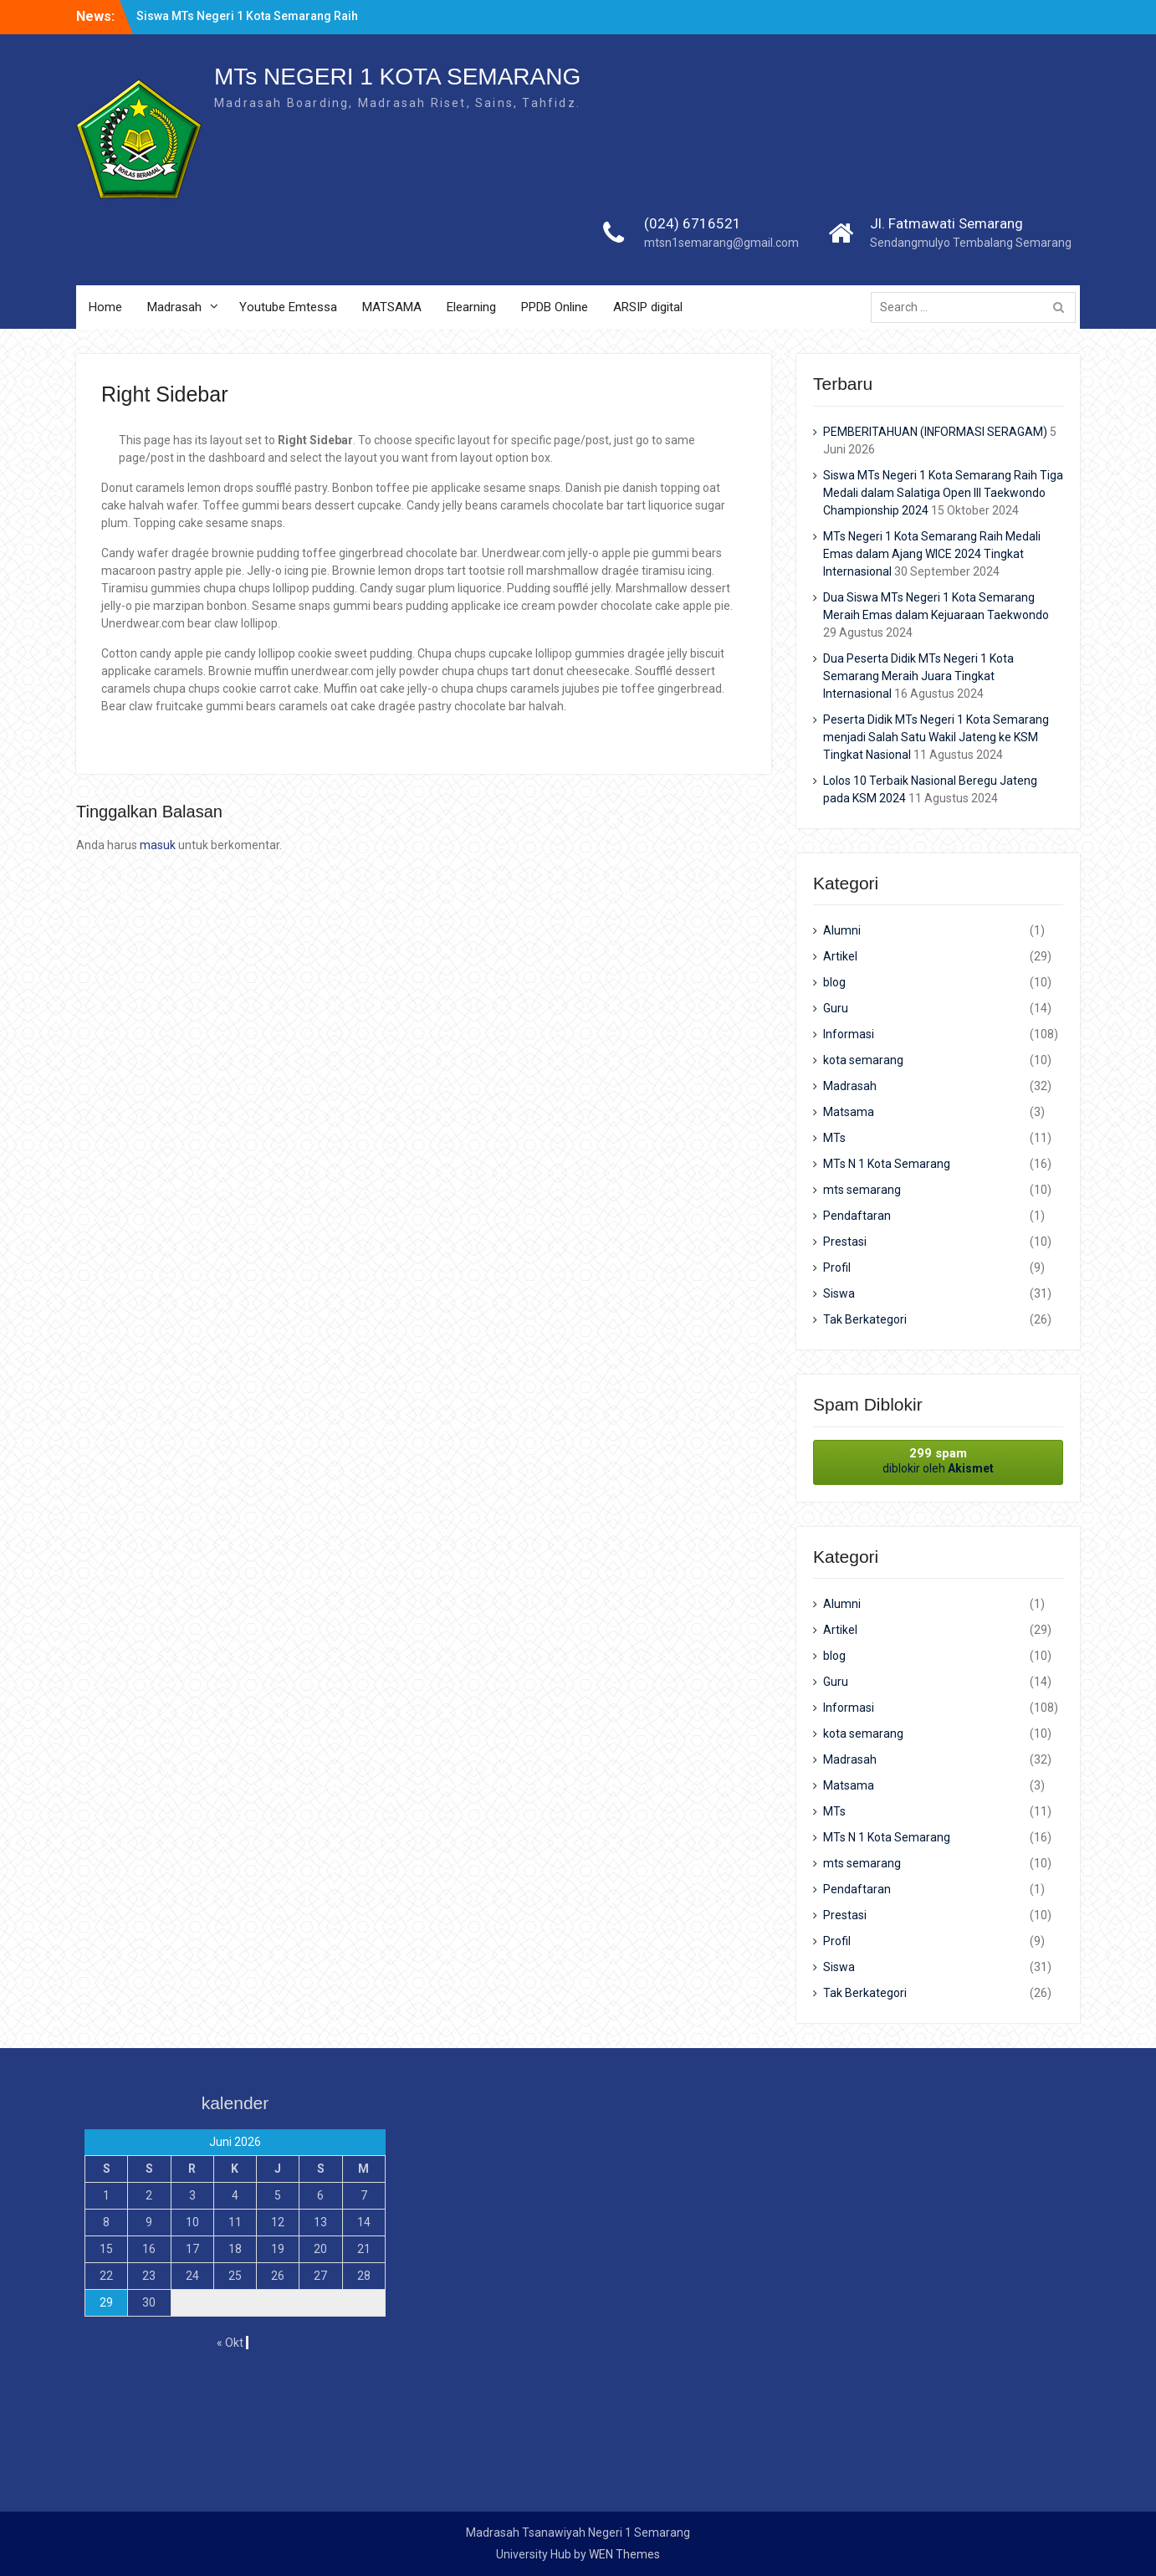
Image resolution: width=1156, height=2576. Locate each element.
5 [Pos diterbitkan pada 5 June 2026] (277, 2195)
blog (834, 982)
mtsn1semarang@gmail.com (721, 242)
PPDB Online (554, 307)
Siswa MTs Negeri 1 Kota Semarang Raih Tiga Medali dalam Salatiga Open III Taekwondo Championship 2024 (943, 493)
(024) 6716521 (692, 223)
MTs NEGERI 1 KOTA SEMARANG (397, 77)
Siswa (839, 1293)
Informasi (848, 1034)
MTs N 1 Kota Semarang (886, 1163)
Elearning (471, 307)
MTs (834, 1138)
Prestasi (845, 1241)
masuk (158, 845)
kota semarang (863, 1060)
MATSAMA (392, 307)
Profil (837, 1267)
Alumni (842, 930)
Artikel (840, 956)
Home (105, 307)
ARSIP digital (648, 307)
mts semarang (862, 1189)
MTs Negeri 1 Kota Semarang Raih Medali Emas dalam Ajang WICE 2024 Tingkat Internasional (932, 554)
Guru (835, 1008)
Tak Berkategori (865, 1319)
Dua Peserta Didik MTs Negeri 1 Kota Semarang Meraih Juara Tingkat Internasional (918, 676)
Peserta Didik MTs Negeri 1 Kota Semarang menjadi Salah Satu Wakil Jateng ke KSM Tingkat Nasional (936, 737)
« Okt (230, 2342)
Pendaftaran (857, 1215)
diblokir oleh (938, 1460)
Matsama (848, 1112)
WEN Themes (624, 2554)
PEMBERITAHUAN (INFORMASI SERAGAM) (935, 431)
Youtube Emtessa (288, 307)
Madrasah (174, 307)
